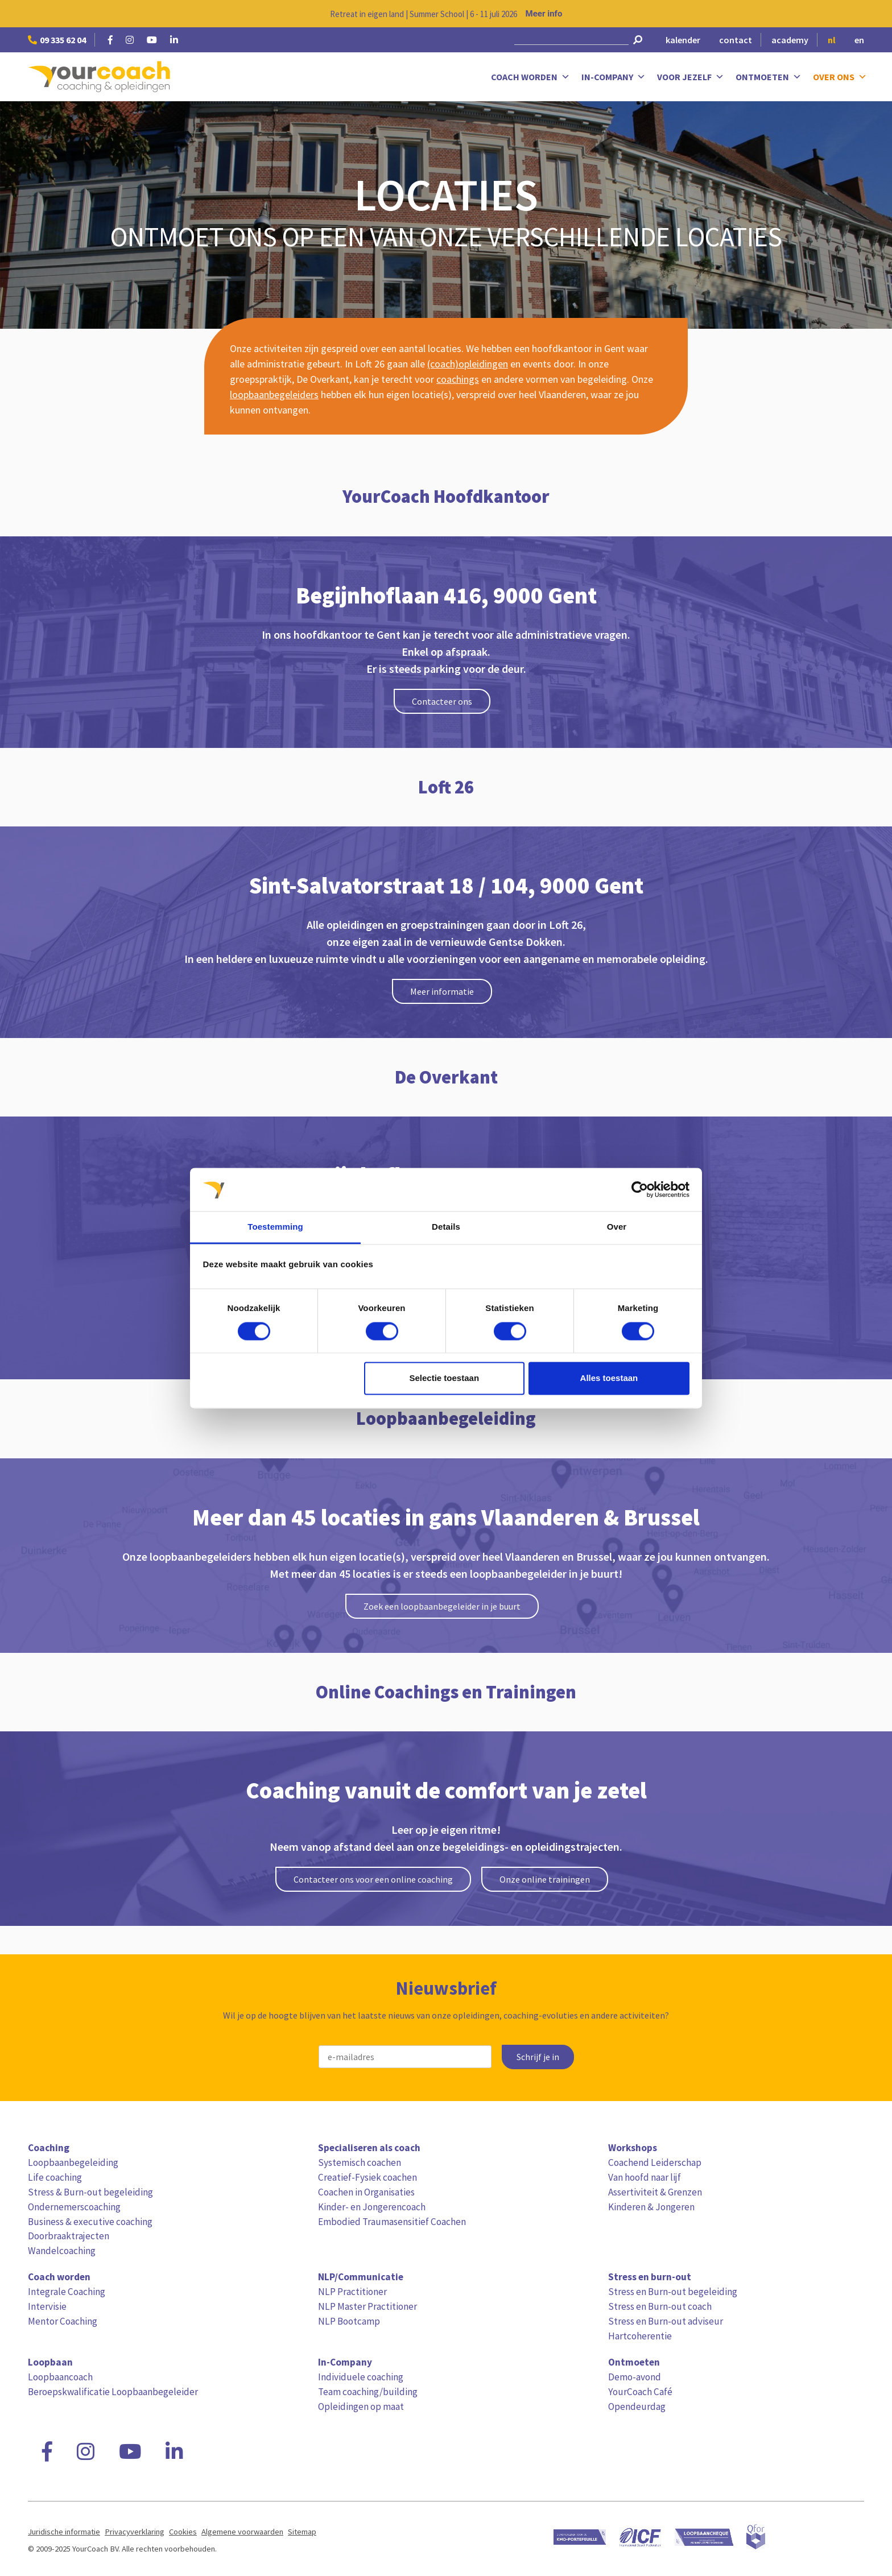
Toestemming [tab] (275, 1227)
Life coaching (55, 2177)
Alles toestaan (609, 1378)
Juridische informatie (64, 2532)
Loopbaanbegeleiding (73, 2162)
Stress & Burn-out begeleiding (90, 2192)
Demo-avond (634, 2377)
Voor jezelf (690, 77)
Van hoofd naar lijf (644, 2177)
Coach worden (530, 77)
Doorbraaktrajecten (68, 2236)
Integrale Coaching (66, 2291)
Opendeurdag (637, 2406)
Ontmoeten (769, 77)
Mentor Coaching (62, 2321)
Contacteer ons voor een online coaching (373, 1879)
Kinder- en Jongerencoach (372, 2207)
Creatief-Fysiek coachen (367, 2177)
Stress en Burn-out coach (660, 2306)
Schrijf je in (538, 2057)
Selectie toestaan (445, 1378)
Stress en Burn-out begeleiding (672, 2291)
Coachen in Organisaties (366, 2192)
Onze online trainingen (544, 1879)
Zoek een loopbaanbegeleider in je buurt (442, 1606)
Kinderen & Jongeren (651, 2207)
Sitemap (302, 2532)
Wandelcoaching (62, 2250)
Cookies (183, 2532)
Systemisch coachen (359, 2162)
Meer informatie (442, 991)
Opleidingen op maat (361, 2406)
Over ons (840, 77)
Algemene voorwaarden (242, 2532)
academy (789, 40)
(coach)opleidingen (467, 363)
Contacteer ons (442, 701)
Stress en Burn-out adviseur (665, 2321)
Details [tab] (446, 1227)
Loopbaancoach (60, 2377)
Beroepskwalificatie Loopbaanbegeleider (113, 2391)
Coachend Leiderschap (654, 2162)
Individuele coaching (360, 2377)
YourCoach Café (640, 2391)
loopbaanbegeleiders (274, 394)
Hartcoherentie (640, 2336)
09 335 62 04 (57, 40)
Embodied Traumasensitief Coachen (392, 2221)
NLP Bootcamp (349, 2321)
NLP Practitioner (352, 2291)
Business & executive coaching (90, 2221)
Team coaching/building (368, 2391)
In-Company (613, 77)
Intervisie (47, 2306)
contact (735, 40)
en (859, 40)
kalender (683, 40)
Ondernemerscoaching (74, 2207)
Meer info (544, 14)
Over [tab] (617, 1227)
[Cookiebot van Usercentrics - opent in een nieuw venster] (639, 1189)
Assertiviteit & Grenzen (655, 2192)
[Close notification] (874, 13)
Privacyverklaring (134, 2532)
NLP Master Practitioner (367, 2306)
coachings (457, 379)
